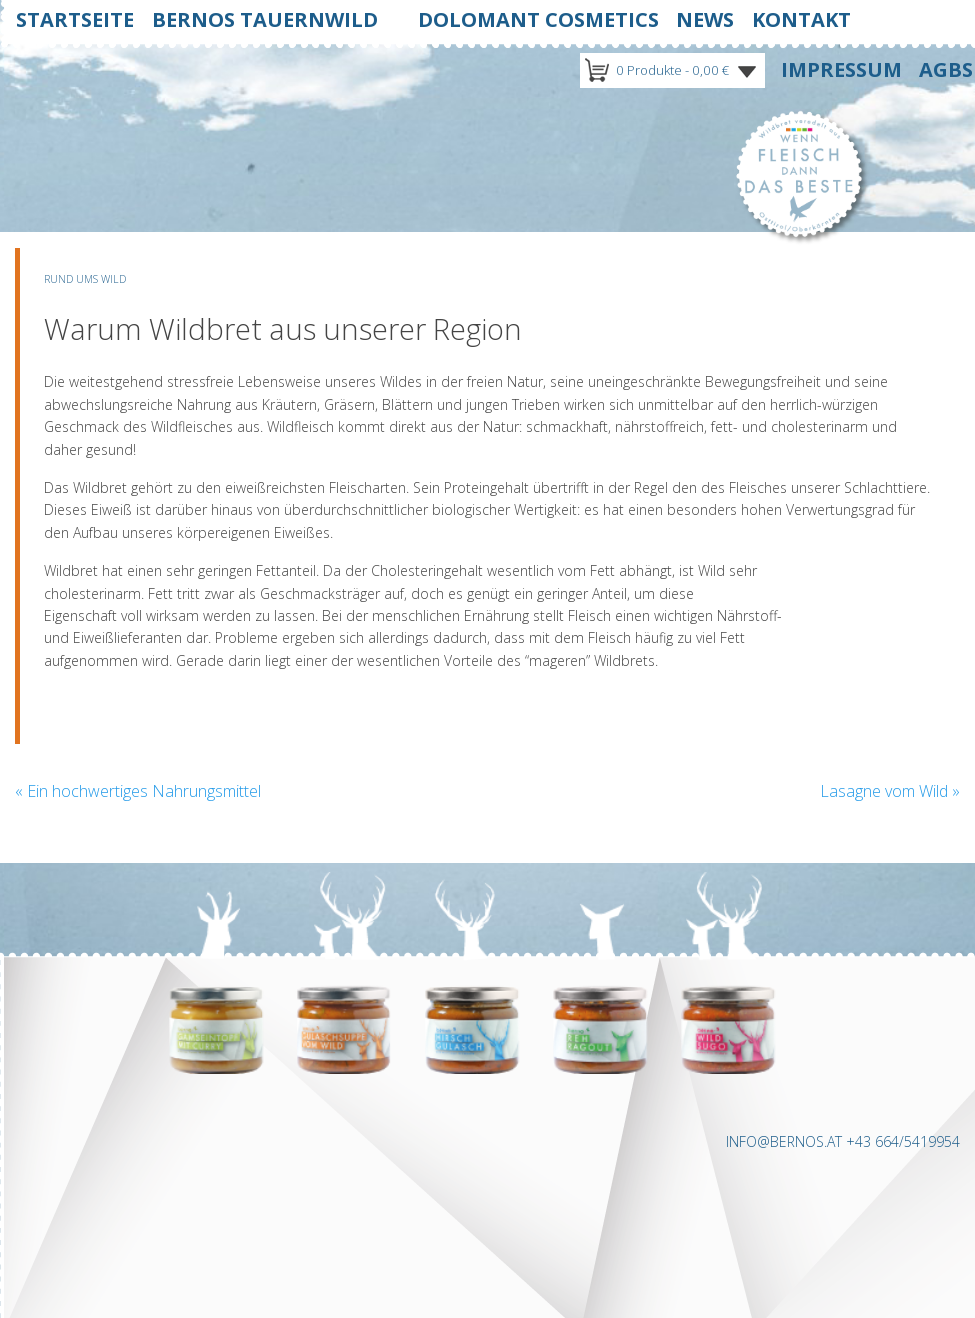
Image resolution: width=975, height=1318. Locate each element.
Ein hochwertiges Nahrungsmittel (138, 791)
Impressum (841, 69)
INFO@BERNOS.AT (784, 1141)
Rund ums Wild (85, 279)
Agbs (946, 69)
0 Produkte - (672, 70)
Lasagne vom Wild (890, 791)
